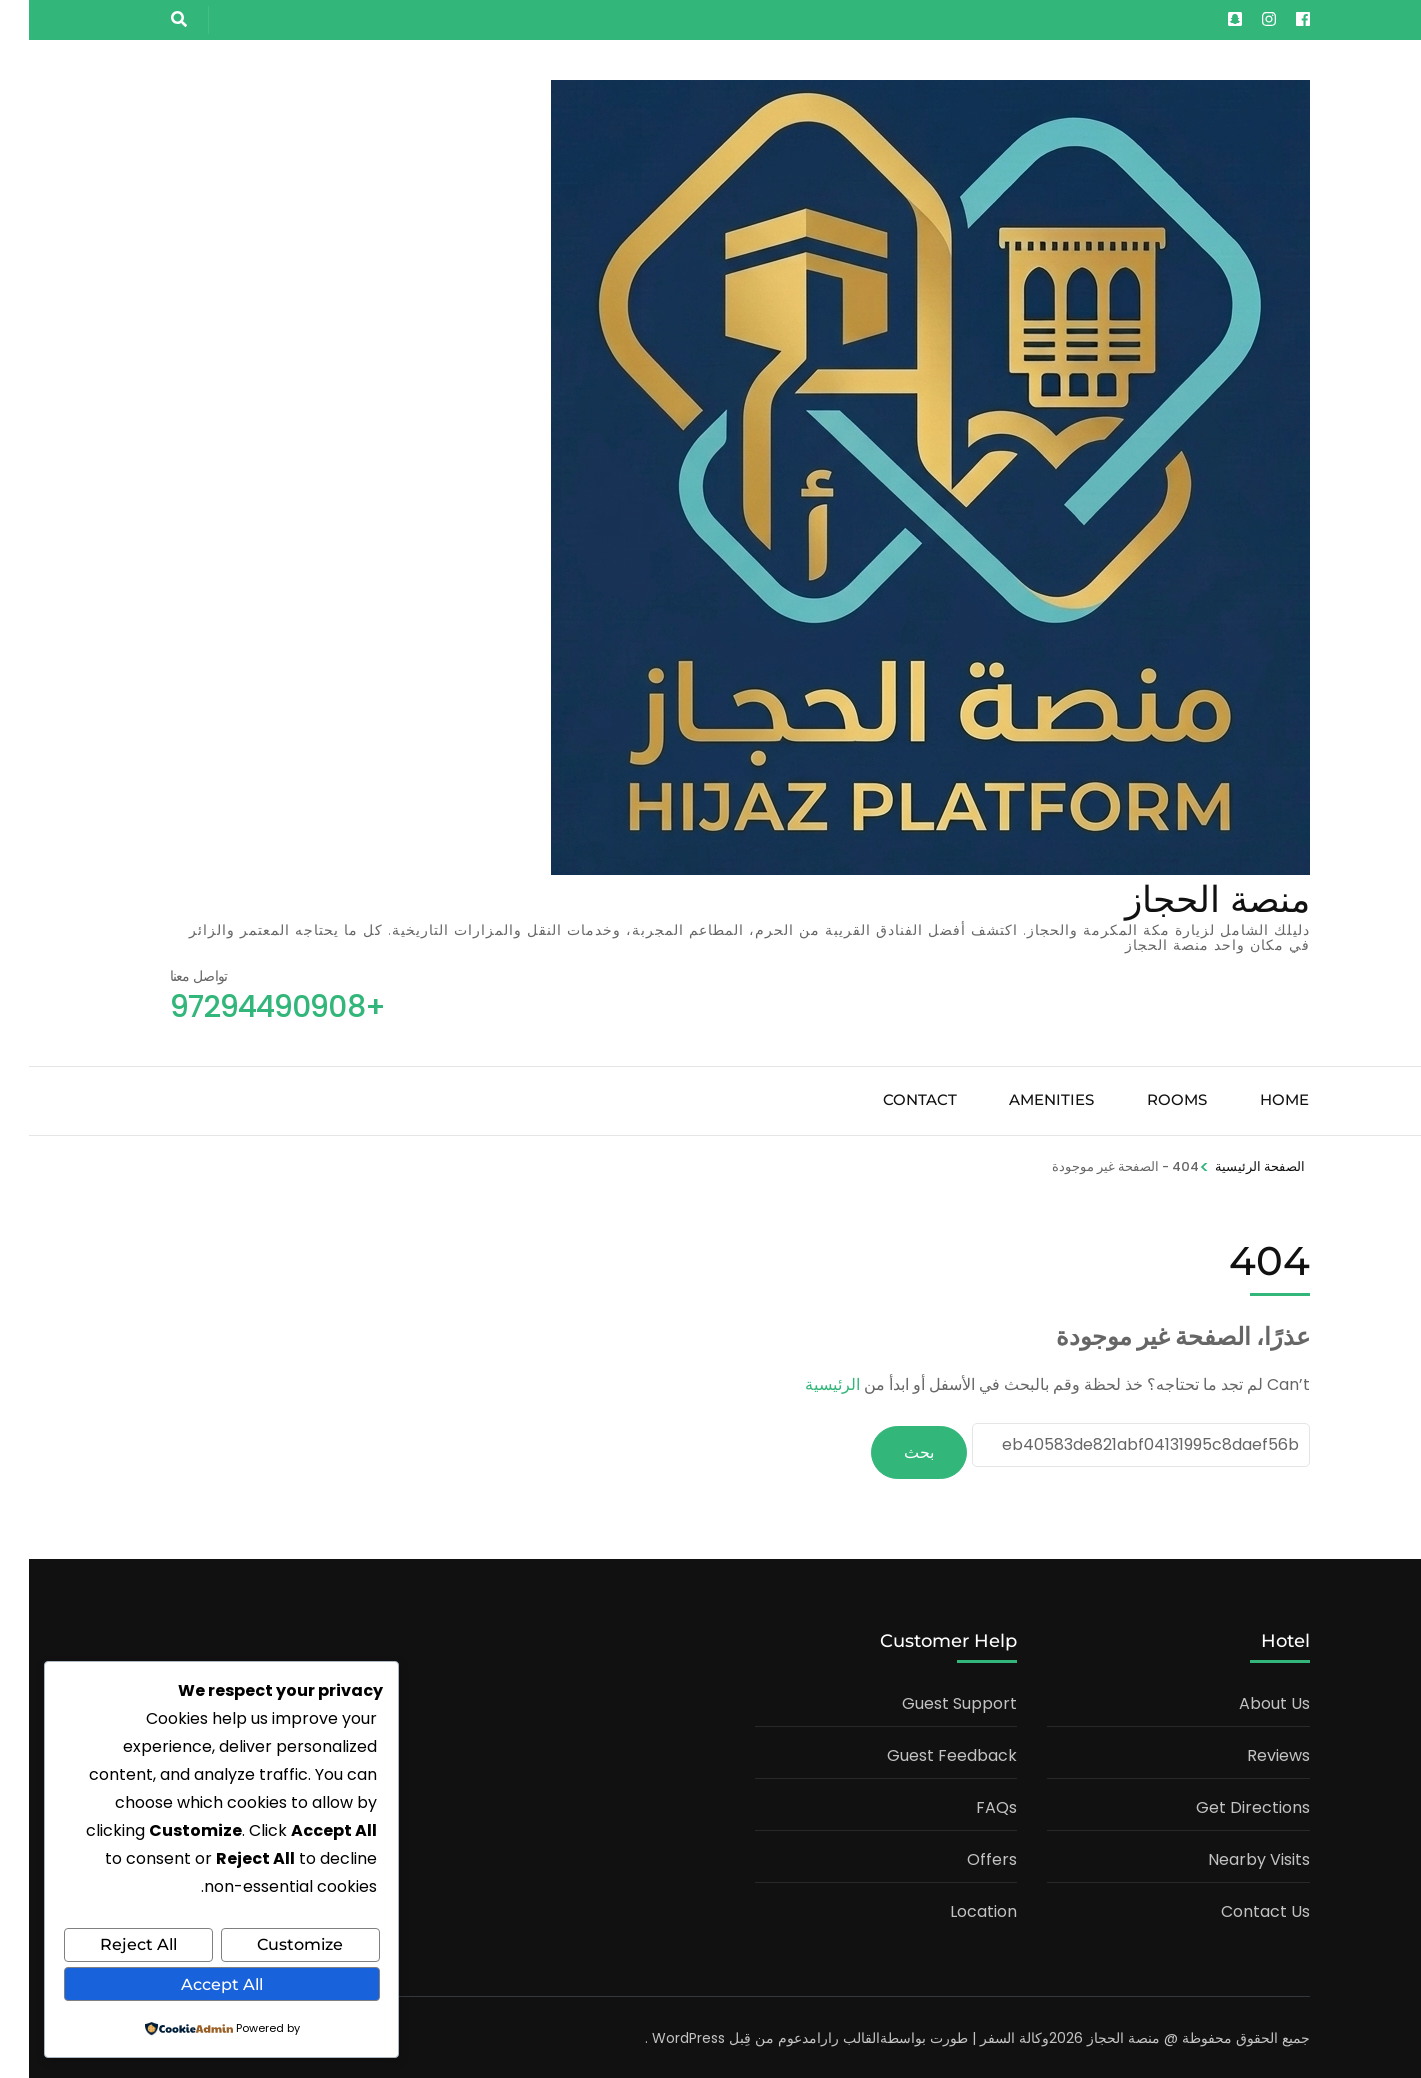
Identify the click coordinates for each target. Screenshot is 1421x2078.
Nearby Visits (1230, 1856)
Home (1255, 1099)
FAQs (967, 1804)
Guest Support (930, 1700)
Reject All (109, 1946)
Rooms (1148, 1099)
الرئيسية (803, 1384)
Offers (963, 1856)
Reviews (1249, 1752)
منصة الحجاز (1188, 899)
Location (954, 1908)
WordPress (659, 2035)
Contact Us (1236, 1908)
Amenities (1022, 1099)
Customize (271, 1946)
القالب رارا (819, 2035)
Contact (891, 1099)
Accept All (193, 1984)
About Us (1245, 1700)
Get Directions (1224, 1804)
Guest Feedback (923, 1752)
